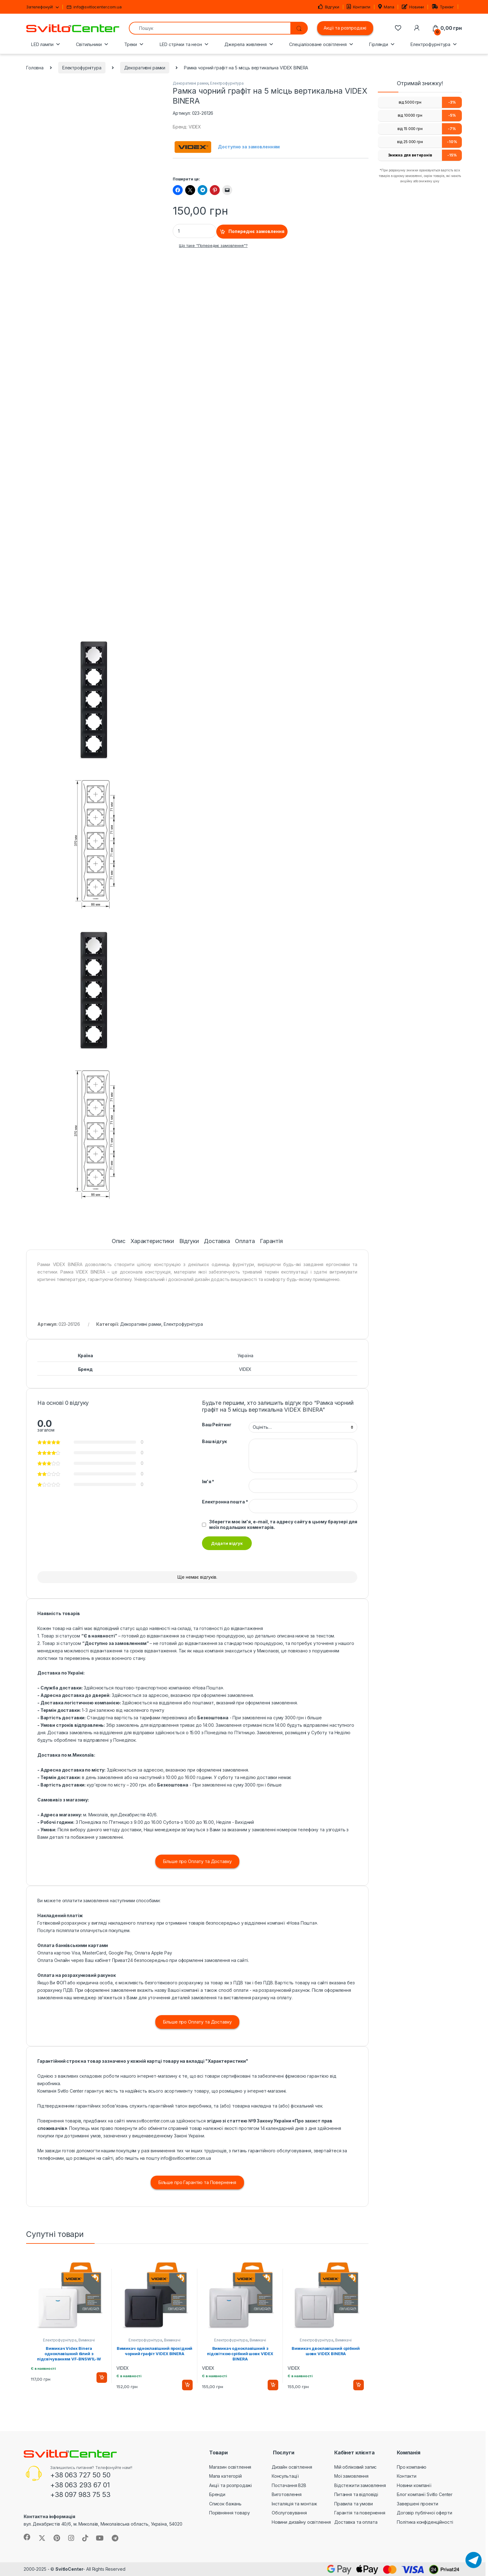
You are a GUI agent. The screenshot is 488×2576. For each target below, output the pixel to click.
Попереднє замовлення (256, 231)
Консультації (285, 2476)
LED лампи (42, 44)
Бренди (217, 2494)
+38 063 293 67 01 (80, 2485)
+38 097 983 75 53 (80, 2494)
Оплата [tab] (245, 1241)
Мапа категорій (225, 2476)
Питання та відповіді (356, 2494)
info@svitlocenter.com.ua (94, 7)
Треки (130, 44)
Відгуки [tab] (189, 1241)
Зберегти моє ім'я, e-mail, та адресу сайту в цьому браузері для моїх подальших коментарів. (283, 1524)
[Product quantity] (194, 231)
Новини (413, 6)
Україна (245, 1355)
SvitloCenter (69, 2569)
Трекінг (443, 6)
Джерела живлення (245, 44)
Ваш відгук (214, 1441)
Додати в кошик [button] (101, 2377)
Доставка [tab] (217, 1241)
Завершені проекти (417, 2503)
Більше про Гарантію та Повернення (197, 2182)
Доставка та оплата (355, 2522)
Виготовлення (287, 2494)
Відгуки (328, 6)
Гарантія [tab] (271, 1241)
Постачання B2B (289, 2485)
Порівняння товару (229, 2512)
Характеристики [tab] (152, 1241)
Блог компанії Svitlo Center (425, 2494)
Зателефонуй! (39, 6)
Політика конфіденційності (425, 2522)
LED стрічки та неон (181, 44)
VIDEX (245, 1369)
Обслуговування (289, 2512)
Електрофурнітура (430, 44)
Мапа (386, 6)
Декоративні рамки (145, 67)
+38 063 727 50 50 (80, 2475)
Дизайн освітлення (292, 2467)
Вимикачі (86, 2340)
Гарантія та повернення (359, 2512)
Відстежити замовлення (360, 2485)
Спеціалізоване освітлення (318, 44)
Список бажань (225, 2503)
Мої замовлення (351, 2476)
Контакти (358, 6)
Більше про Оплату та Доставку (197, 1861)
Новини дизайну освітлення (301, 2522)
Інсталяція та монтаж (294, 2503)
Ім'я (208, 1481)
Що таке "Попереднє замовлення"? (213, 245)
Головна (35, 67)
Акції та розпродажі (345, 27)
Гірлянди (378, 44)
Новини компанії (414, 2485)
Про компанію (411, 2467)
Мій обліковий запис (355, 2467)
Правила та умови (353, 2503)
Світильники (88, 44)
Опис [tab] (118, 1241)
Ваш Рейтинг (216, 1424)
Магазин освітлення (230, 2467)
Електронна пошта (225, 1501)
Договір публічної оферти (424, 2512)
